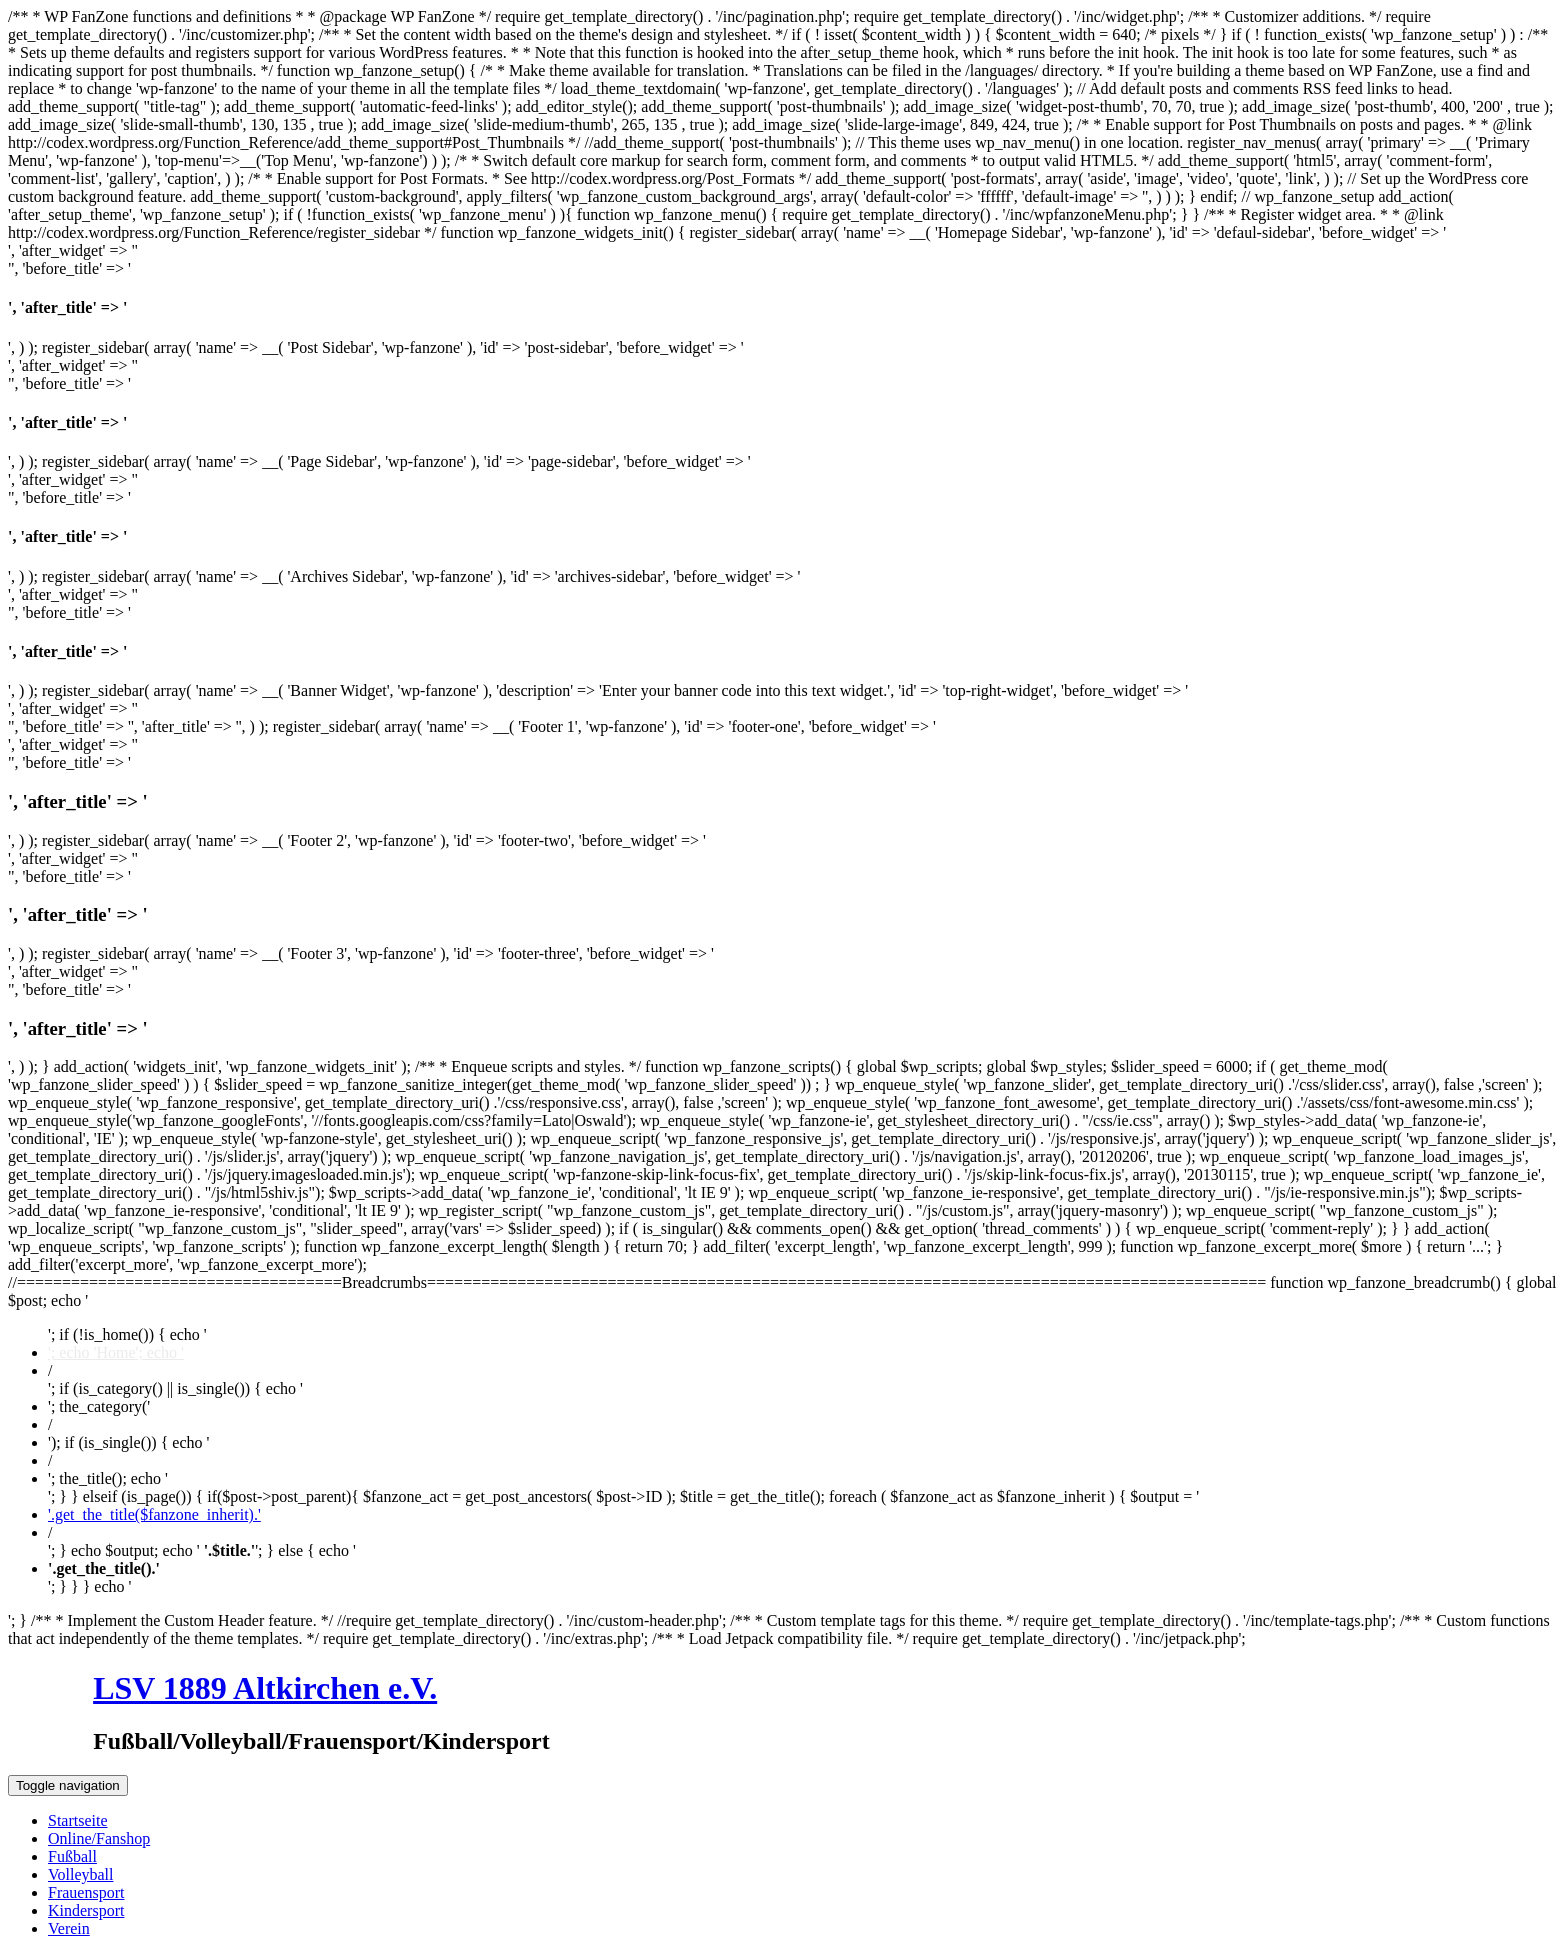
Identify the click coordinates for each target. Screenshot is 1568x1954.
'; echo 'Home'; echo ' (116, 1352)
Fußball (72, 1856)
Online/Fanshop (99, 1838)
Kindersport (86, 1910)
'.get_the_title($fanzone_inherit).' (154, 1514)
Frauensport (86, 1892)
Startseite (78, 1820)
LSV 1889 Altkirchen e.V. (265, 1688)
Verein (69, 1928)
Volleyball (80, 1874)
